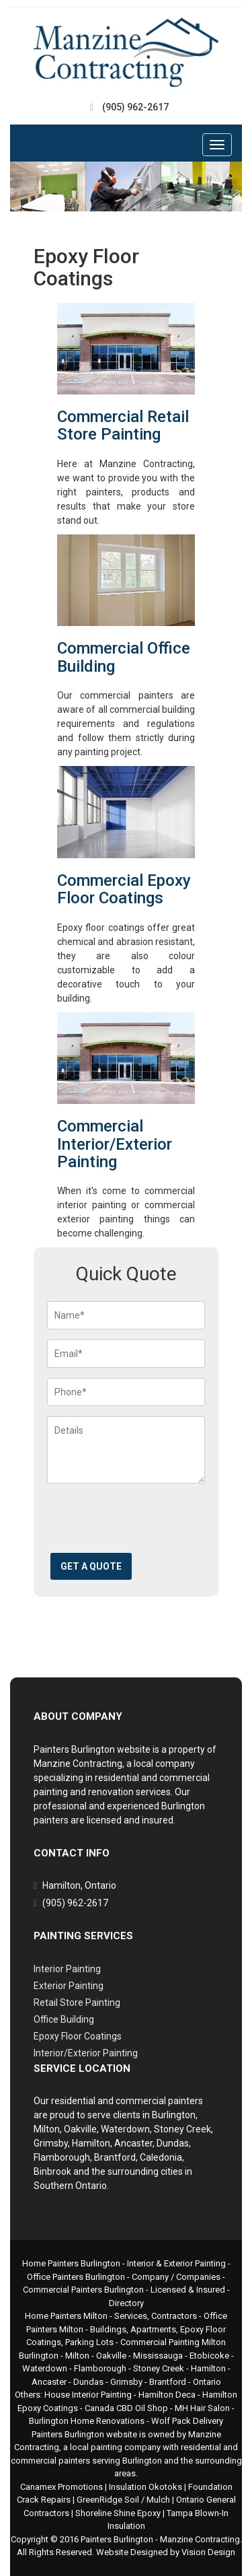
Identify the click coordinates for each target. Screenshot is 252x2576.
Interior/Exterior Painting (86, 2053)
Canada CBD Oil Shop (126, 2408)
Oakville (111, 2356)
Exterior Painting (68, 1985)
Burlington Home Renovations (86, 2421)
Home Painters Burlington (71, 2263)
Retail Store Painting (77, 2002)
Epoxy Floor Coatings (78, 2036)
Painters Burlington (117, 2539)
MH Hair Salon (202, 2408)
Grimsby (126, 2382)
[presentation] (149, 1523)
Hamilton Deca (167, 2395)
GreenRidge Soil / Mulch (123, 2500)
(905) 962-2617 (135, 107)
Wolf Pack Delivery (187, 2421)
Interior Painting (67, 1968)
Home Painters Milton (66, 2316)
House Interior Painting (88, 2395)
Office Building (64, 2019)
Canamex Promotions (61, 2487)
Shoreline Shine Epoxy (118, 2513)
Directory (126, 2303)
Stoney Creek (158, 2368)
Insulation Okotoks (145, 2487)
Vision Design (208, 2552)
